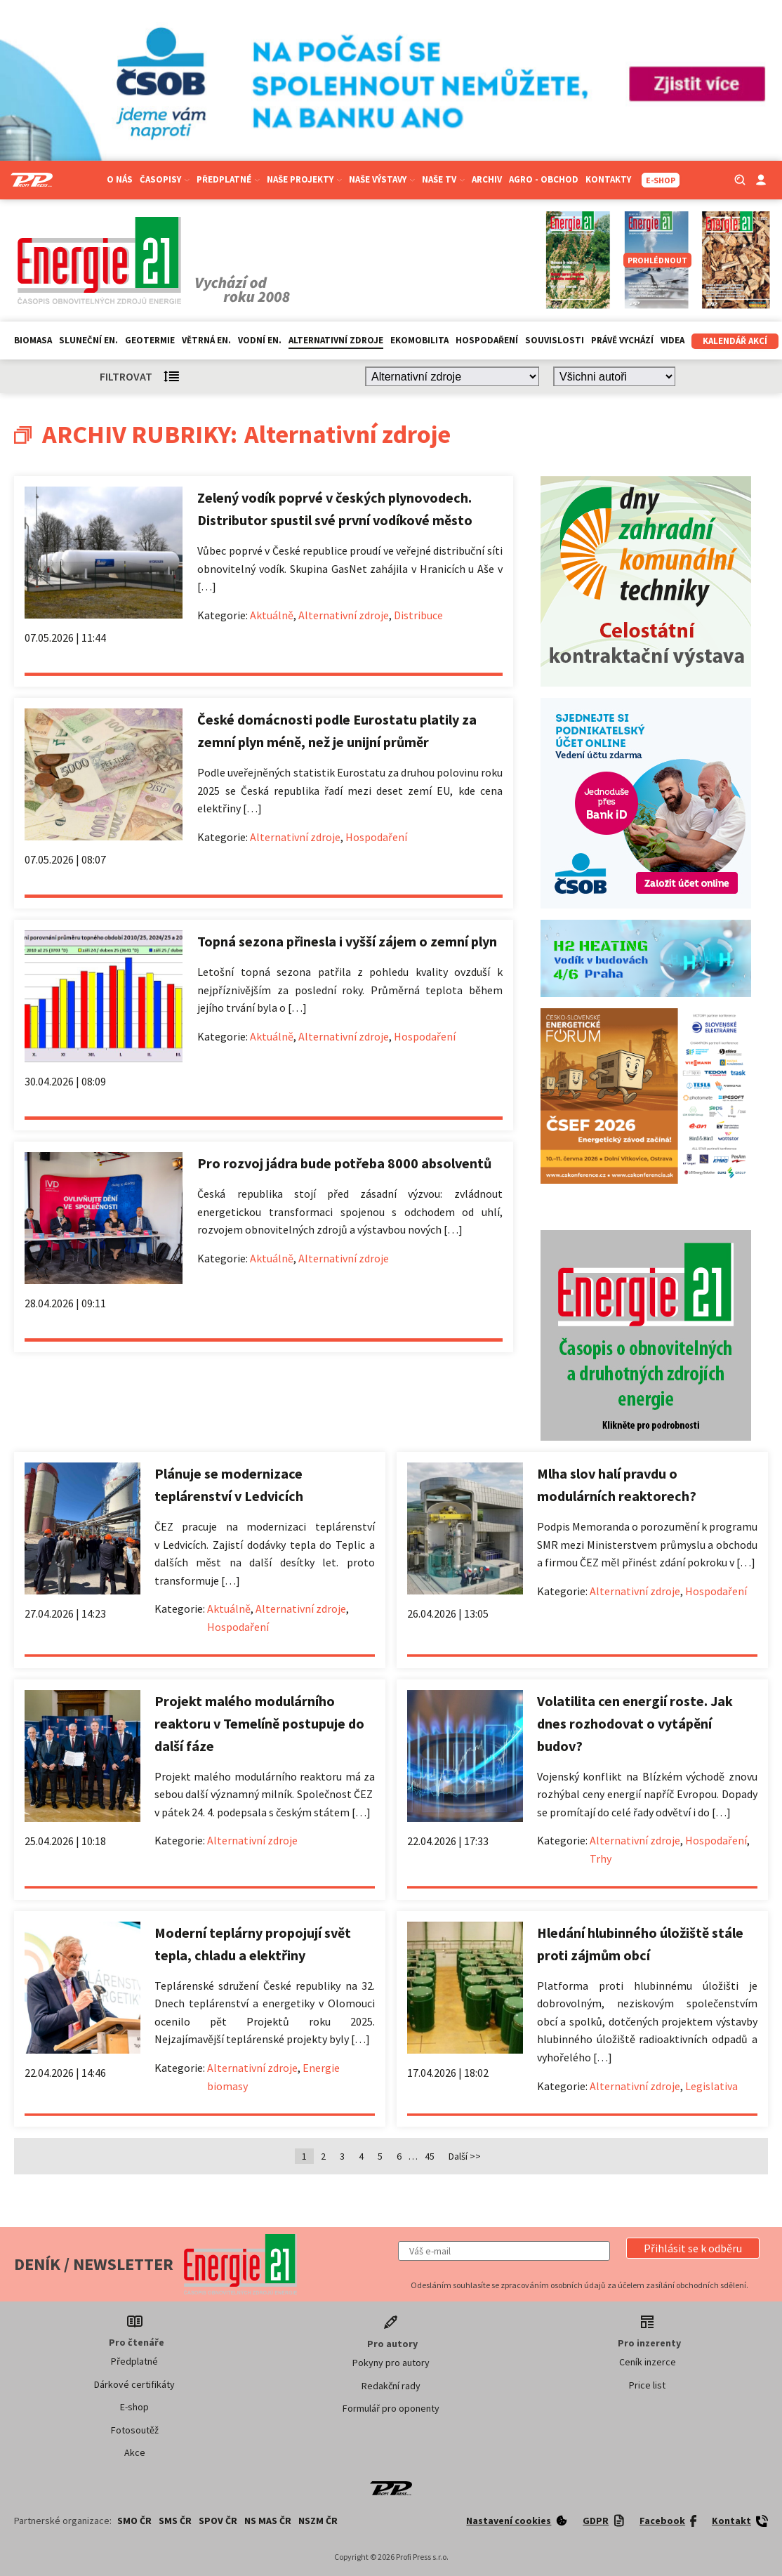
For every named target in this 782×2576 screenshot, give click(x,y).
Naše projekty (304, 179)
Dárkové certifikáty (134, 2384)
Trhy (600, 1858)
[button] (693, 2248)
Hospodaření (487, 340)
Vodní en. (259, 340)
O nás (120, 179)
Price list (647, 2385)
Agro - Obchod (543, 179)
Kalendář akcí (735, 341)
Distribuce (418, 615)
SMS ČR (175, 2520)
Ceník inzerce (647, 2362)
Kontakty (608, 179)
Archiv (487, 179)
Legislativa (711, 2086)
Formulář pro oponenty (391, 2408)
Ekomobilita (419, 340)
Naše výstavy (382, 179)
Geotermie (150, 340)
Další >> (465, 2156)
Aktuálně (271, 615)
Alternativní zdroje (336, 340)
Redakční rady (391, 2385)
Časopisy (165, 179)
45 (430, 2156)
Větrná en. (206, 340)
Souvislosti (554, 340)
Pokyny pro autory (391, 2362)
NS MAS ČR (267, 2520)
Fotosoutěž (135, 2430)
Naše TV (443, 179)
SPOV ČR (218, 2520)
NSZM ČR (318, 2520)
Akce (134, 2452)
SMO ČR (134, 2520)
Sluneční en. (88, 340)
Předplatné (228, 179)
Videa (672, 340)
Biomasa (33, 340)
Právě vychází (622, 340)
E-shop (134, 2406)
